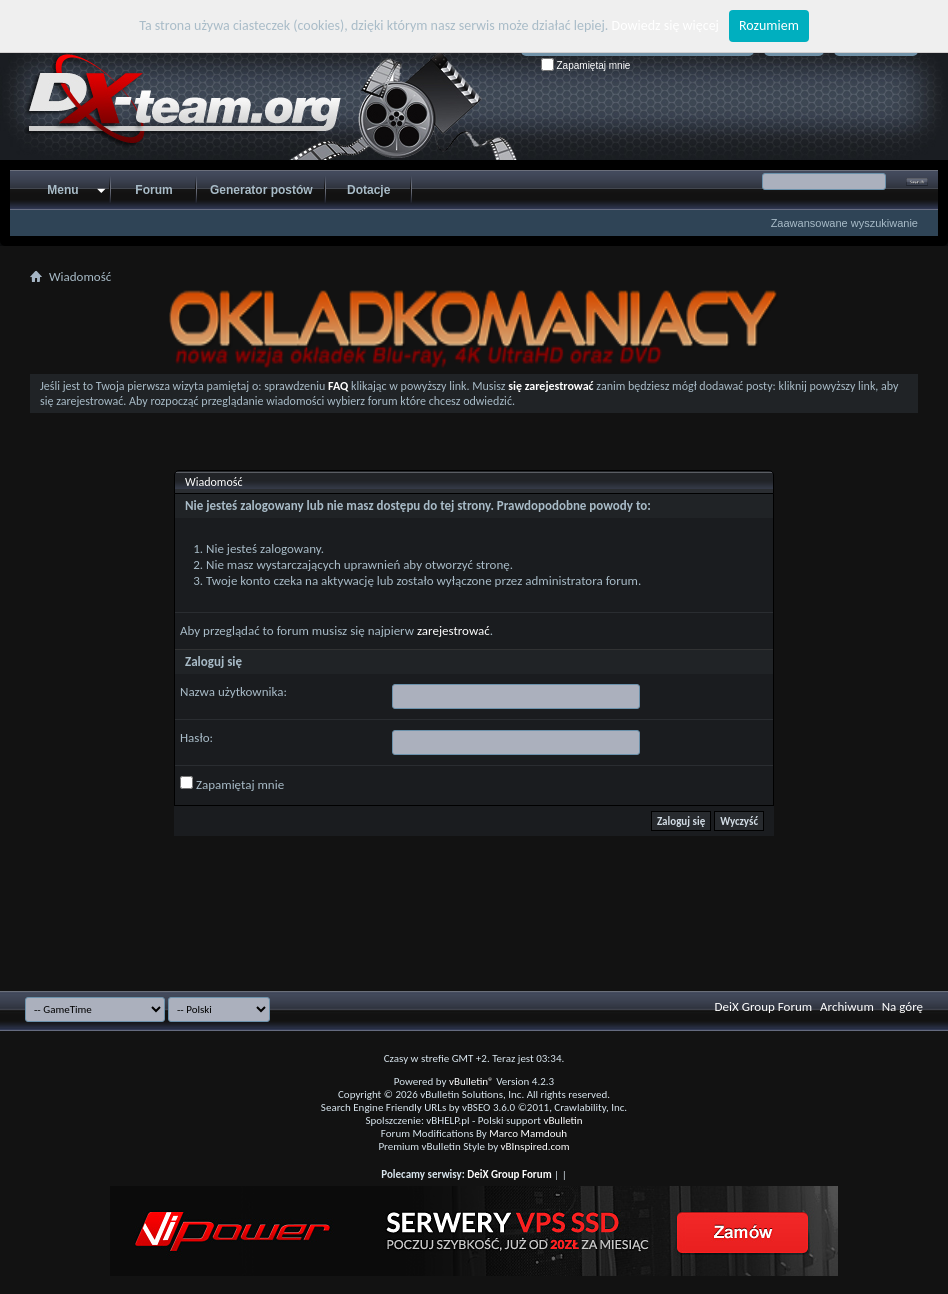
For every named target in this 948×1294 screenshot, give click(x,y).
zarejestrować (453, 630)
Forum (153, 190)
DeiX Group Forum (764, 1006)
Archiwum (847, 1006)
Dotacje (368, 190)
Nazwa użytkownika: (233, 691)
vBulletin (562, 1120)
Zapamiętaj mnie (586, 65)
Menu (62, 190)
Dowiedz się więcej (665, 25)
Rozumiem (769, 25)
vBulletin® (471, 1081)
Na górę (902, 1006)
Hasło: (196, 737)
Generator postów (261, 190)
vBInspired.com (535, 1146)
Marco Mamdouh (528, 1133)
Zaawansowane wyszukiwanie (844, 223)
